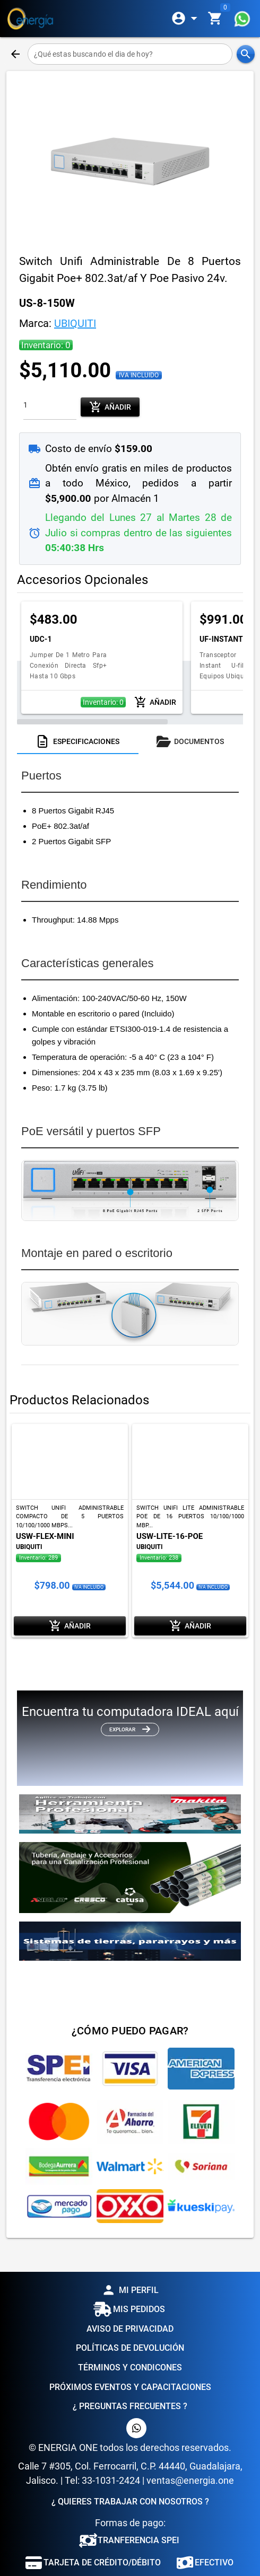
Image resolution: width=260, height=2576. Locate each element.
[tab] (77, 741)
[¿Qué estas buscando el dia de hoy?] (130, 54)
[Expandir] (186, 19)
